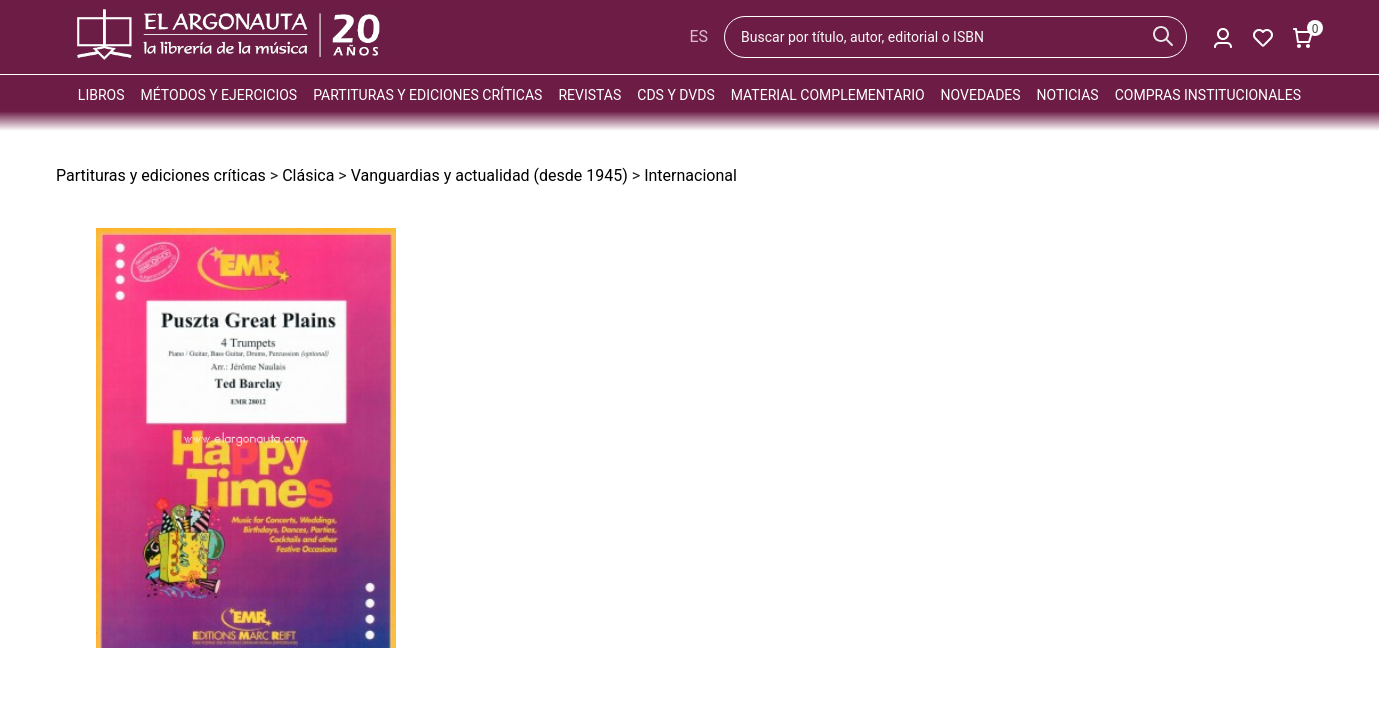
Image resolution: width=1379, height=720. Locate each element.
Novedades (981, 95)
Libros (101, 95)
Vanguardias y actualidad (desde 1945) (489, 175)
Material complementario (828, 95)
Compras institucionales (1208, 95)
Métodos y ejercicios (219, 95)
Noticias (1068, 95)
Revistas (589, 95)
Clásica (308, 175)
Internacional (690, 175)
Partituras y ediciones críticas (427, 95)
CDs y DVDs (675, 95)
